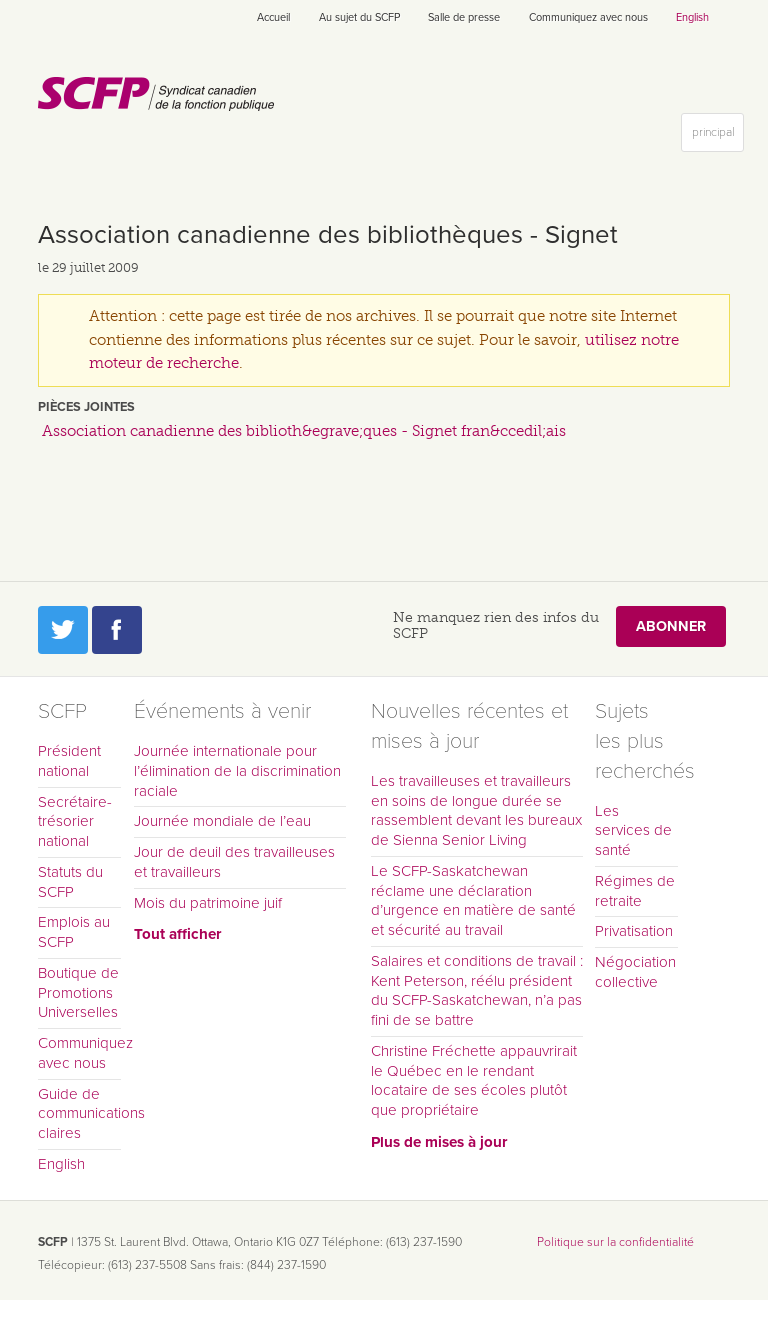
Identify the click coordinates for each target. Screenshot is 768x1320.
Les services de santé (633, 831)
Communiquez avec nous (588, 17)
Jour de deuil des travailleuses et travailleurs (234, 862)
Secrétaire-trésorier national (75, 822)
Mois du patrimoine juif (208, 903)
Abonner (671, 626)
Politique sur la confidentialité (615, 1242)
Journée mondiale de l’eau (222, 821)
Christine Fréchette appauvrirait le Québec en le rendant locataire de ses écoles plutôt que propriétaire (474, 1080)
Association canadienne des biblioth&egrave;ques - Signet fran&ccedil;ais (304, 431)
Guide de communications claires (79, 1114)
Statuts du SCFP (70, 882)
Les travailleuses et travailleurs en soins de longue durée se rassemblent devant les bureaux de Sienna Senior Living (476, 810)
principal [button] (717, 136)
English (692, 17)
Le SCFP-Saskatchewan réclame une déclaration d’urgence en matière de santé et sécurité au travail (473, 900)
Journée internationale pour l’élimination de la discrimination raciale (237, 771)
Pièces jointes (86, 407)
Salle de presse (464, 17)
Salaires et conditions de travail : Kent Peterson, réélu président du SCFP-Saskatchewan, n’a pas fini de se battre (477, 990)
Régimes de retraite (635, 891)
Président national (69, 761)
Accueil (273, 17)
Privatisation (634, 931)
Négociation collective (635, 972)
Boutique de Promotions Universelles (78, 993)
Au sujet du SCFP (359, 17)
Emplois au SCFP (74, 932)
